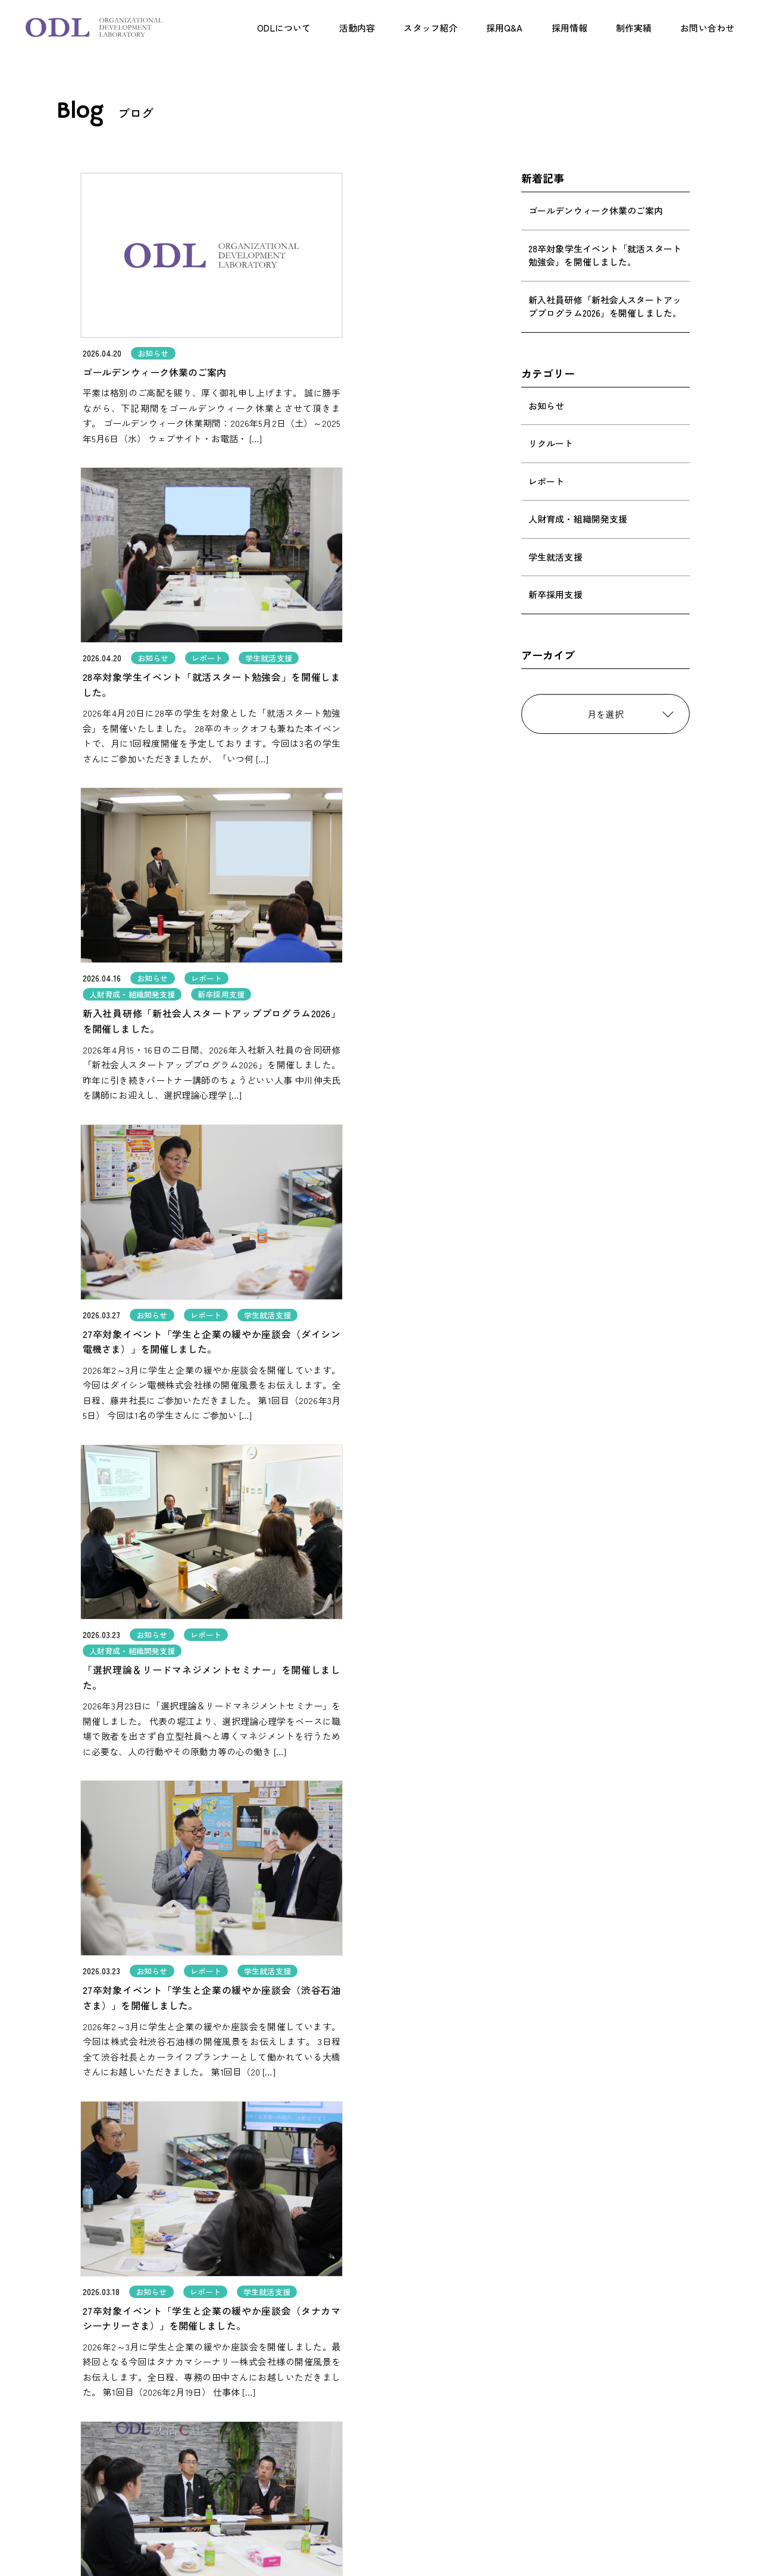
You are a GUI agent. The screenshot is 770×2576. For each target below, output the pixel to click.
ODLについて (284, 27)
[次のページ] (460, 2201)
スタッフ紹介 (430, 27)
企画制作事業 (300, 2435)
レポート (546, 481)
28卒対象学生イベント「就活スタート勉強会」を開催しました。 (604, 255)
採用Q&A (504, 27)
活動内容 (357, 27)
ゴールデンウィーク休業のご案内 (595, 210)
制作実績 (634, 27)
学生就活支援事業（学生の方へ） (338, 2450)
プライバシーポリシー (474, 2500)
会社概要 (448, 2475)
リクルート (551, 443)
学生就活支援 (555, 557)
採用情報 (569, 27)
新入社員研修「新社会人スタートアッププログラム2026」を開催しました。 (604, 306)
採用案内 (448, 2403)
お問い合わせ (707, 27)
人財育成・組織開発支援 (577, 518)
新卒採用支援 (555, 594)
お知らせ (546, 405)
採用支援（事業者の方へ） (325, 2422)
